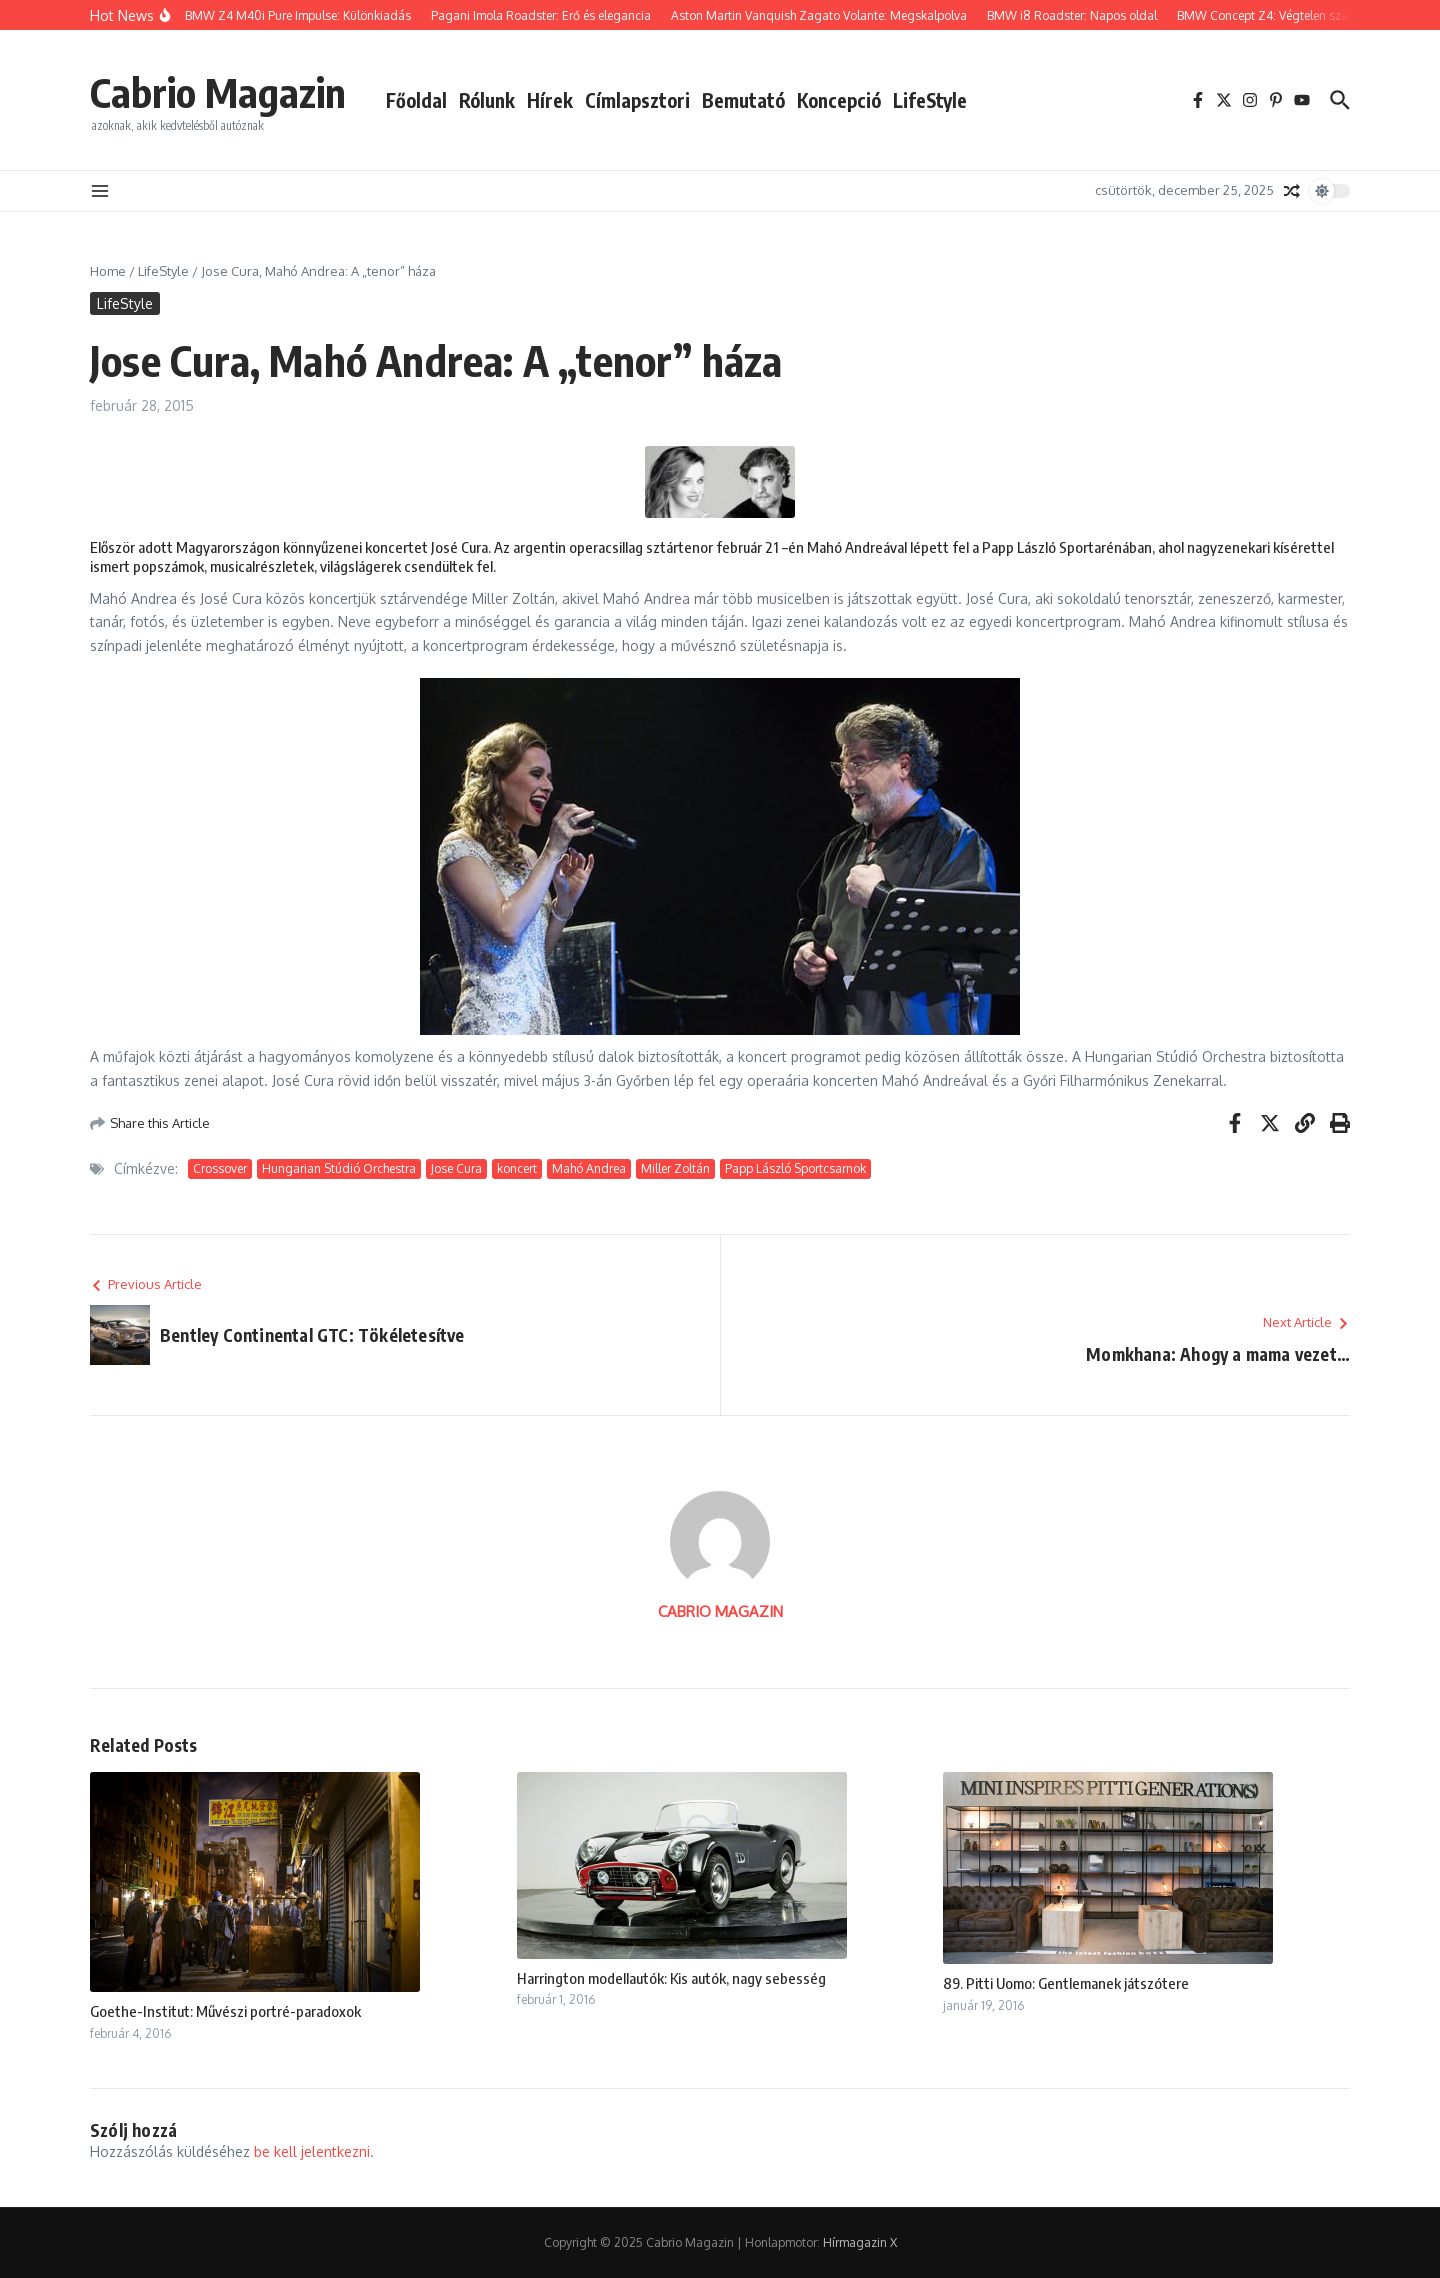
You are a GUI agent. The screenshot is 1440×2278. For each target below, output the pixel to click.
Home (108, 271)
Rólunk (487, 100)
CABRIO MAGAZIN (720, 1611)
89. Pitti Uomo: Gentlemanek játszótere (1066, 1983)
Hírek (550, 100)
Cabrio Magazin (218, 92)
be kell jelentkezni (312, 2151)
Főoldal (416, 100)
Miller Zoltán (675, 1168)
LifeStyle (930, 100)
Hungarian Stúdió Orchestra (339, 1168)
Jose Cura (456, 1168)
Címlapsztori (637, 100)
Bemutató (743, 100)
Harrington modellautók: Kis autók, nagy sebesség (671, 1978)
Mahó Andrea (589, 1168)
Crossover (220, 1168)
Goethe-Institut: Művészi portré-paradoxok (225, 2011)
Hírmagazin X (860, 2242)
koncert (517, 1168)
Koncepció (839, 100)
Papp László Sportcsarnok (795, 1168)
